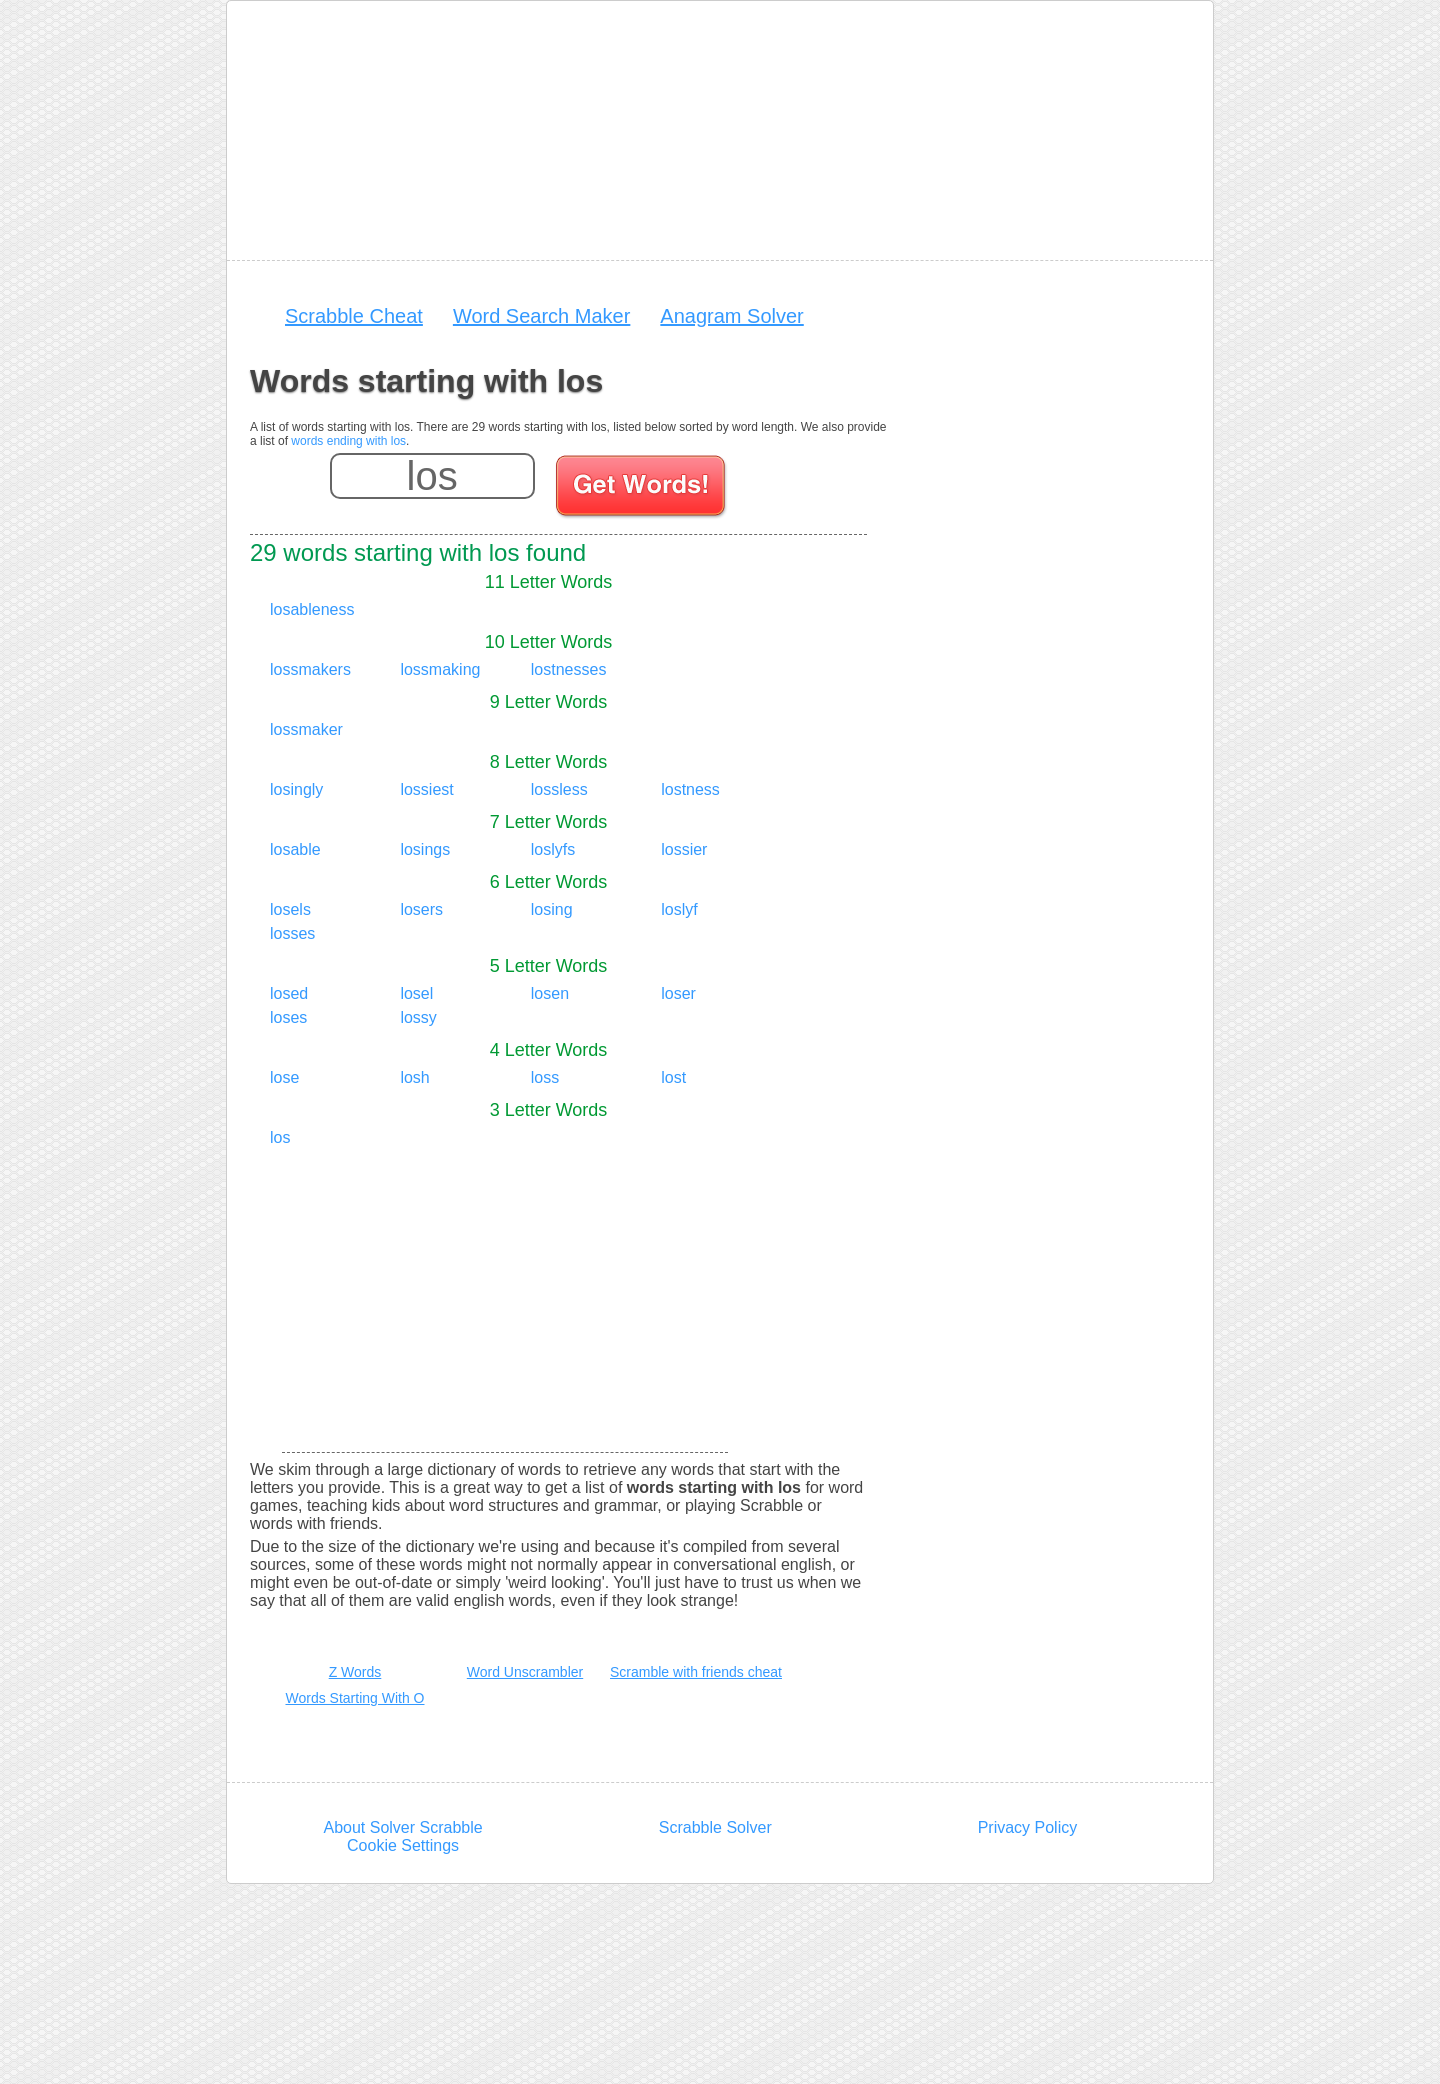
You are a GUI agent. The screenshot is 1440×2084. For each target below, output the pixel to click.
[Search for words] (642, 489)
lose (284, 1077)
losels (290, 909)
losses (292, 933)
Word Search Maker (541, 316)
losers (421, 909)
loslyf (679, 909)
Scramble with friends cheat (696, 1672)
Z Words (355, 1672)
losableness (312, 609)
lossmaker (306, 729)
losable (295, 849)
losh (414, 1077)
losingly (296, 789)
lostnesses (569, 669)
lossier (684, 849)
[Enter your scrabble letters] (432, 476)
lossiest (426, 789)
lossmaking (440, 669)
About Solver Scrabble (402, 1827)
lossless (559, 789)
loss (545, 1077)
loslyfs (553, 849)
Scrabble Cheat (354, 316)
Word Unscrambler (525, 1672)
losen (550, 993)
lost (673, 1077)
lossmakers (310, 669)
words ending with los (348, 441)
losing (552, 909)
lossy (418, 1017)
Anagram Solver (731, 316)
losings (425, 849)
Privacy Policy (1028, 1827)
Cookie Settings (403, 1845)
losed (289, 993)
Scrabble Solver (715, 1827)
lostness (690, 789)
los (280, 1137)
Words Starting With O (354, 1698)
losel (416, 993)
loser (678, 993)
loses (288, 1017)
